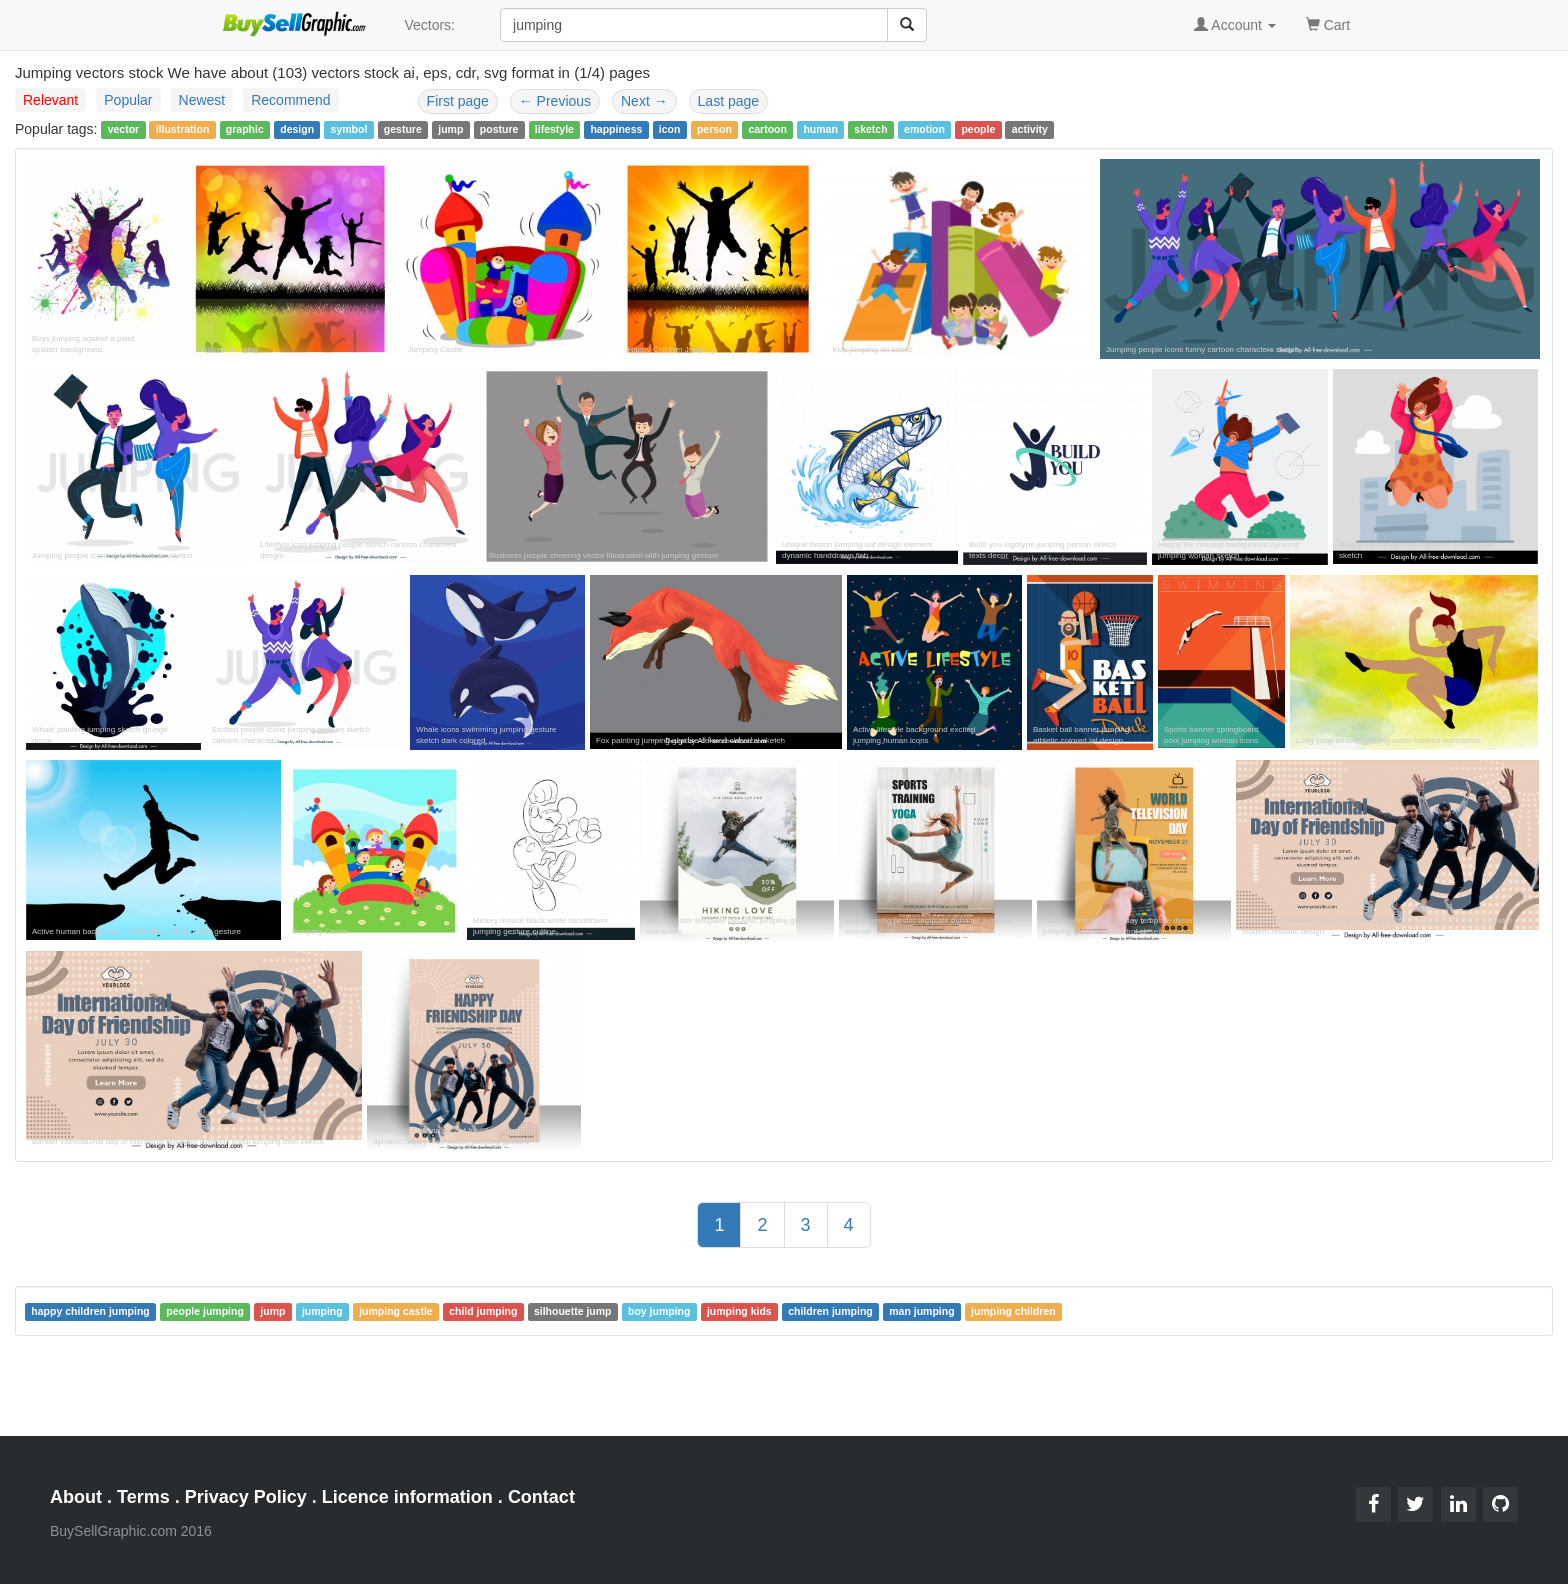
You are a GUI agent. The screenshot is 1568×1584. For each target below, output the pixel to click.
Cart (1328, 23)
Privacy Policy (246, 1497)
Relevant (50, 100)
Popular (128, 100)
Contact (541, 1497)
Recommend (290, 100)
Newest (202, 100)
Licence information (407, 1497)
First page (458, 101)
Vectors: (429, 25)
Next (644, 101)
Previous (555, 101)
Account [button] (1235, 25)
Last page (729, 101)
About (76, 1497)
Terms (143, 1497)
